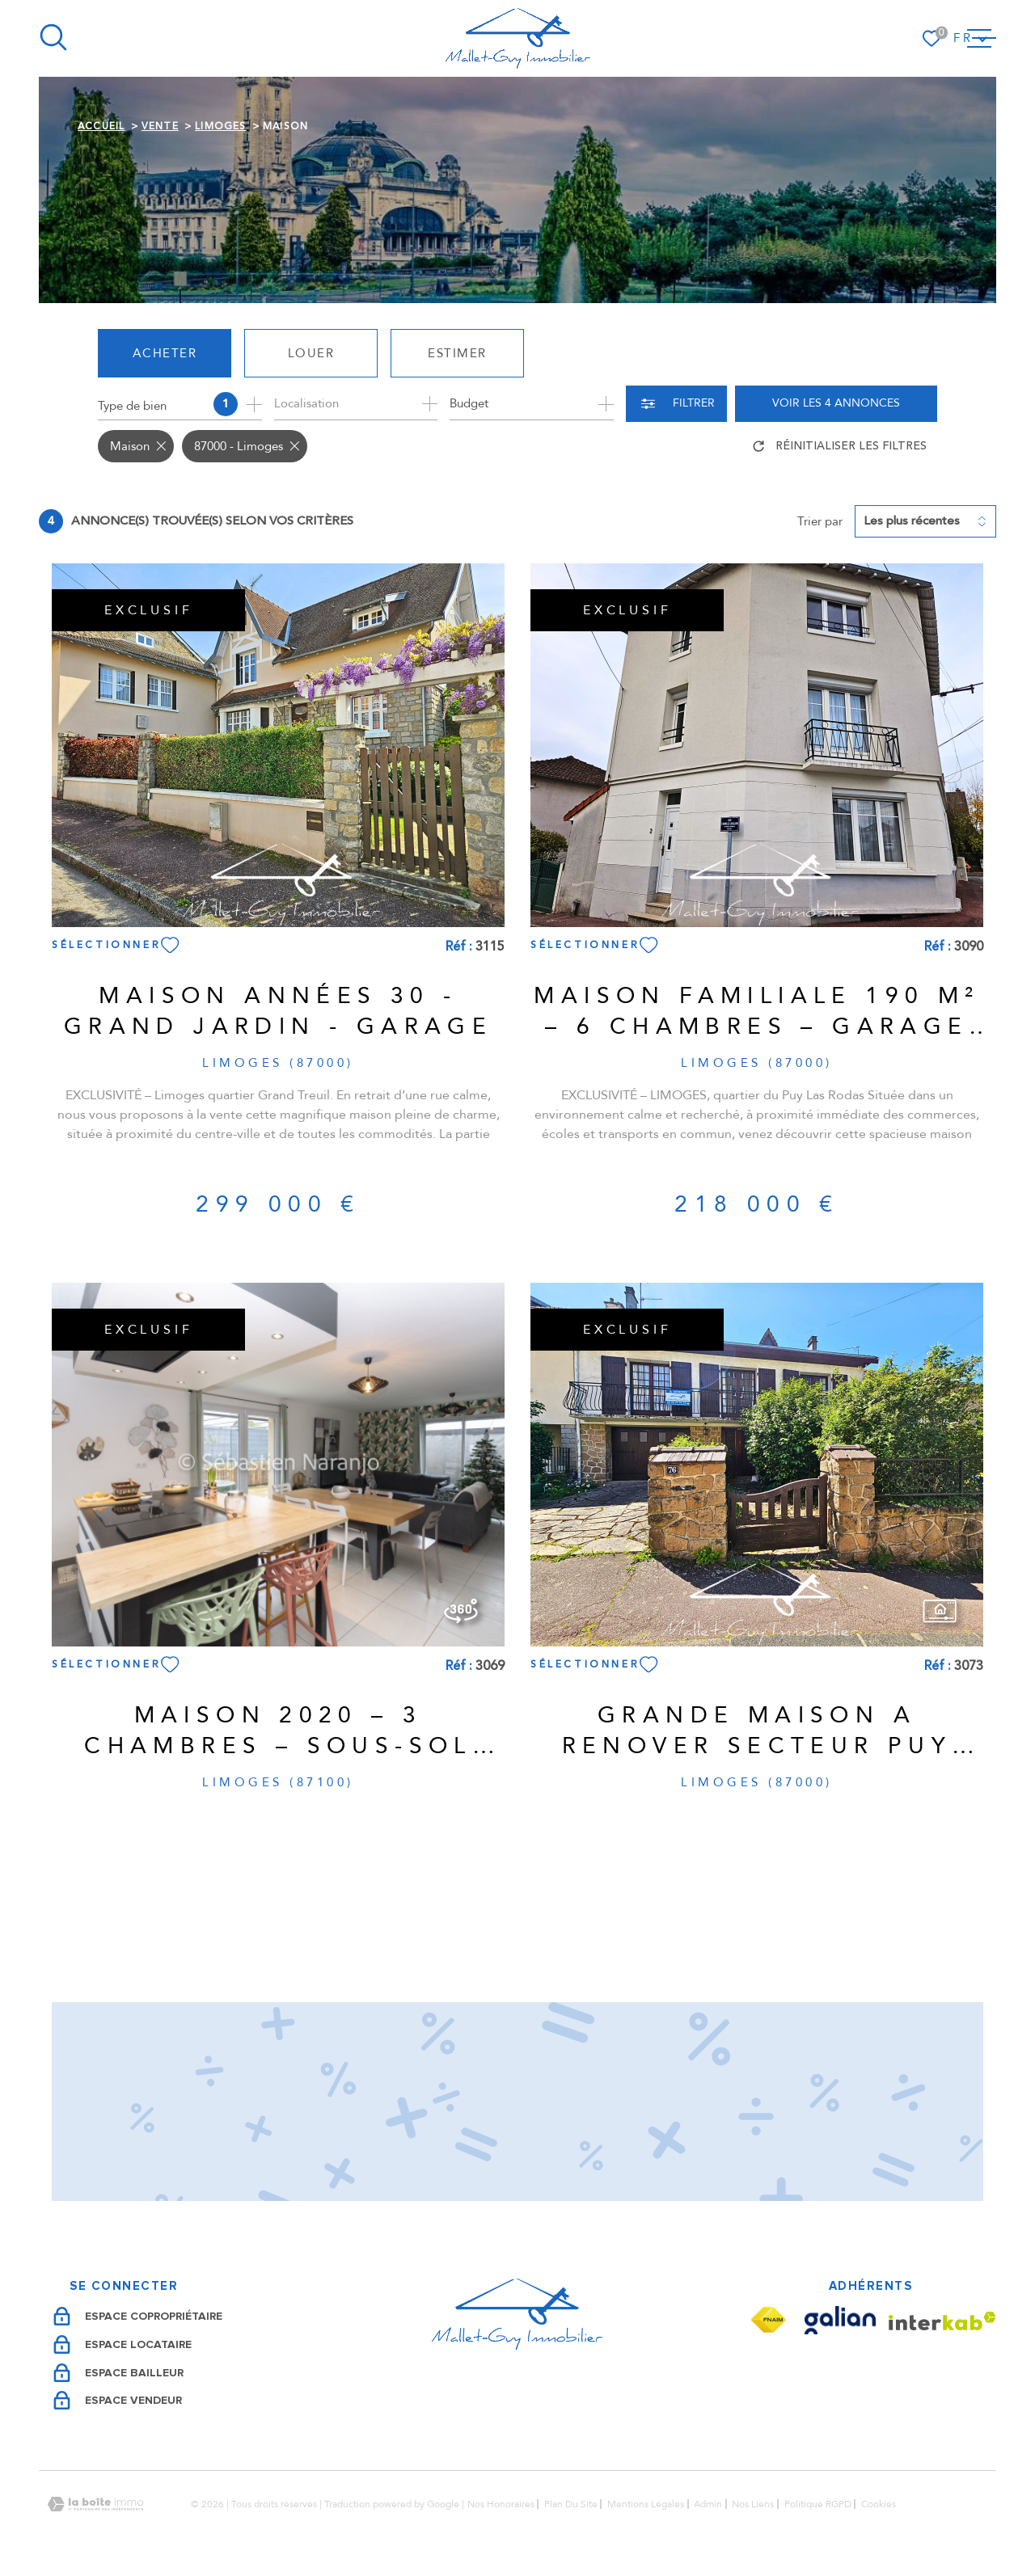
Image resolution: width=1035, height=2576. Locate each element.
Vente (160, 126)
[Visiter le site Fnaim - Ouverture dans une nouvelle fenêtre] (768, 2320)
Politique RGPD (817, 2504)
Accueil (101, 126)
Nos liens (753, 2504)
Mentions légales (645, 2504)
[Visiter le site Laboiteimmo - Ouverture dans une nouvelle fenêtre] (95, 2504)
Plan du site (571, 2504)
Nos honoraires (500, 2504)
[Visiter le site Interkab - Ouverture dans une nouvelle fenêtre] (942, 2321)
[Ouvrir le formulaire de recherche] (676, 404)
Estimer (457, 353)
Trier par (820, 521)
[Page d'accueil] (518, 38)
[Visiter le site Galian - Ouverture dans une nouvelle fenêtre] (840, 2320)
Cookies (878, 2504)
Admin (708, 2504)
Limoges (220, 126)
